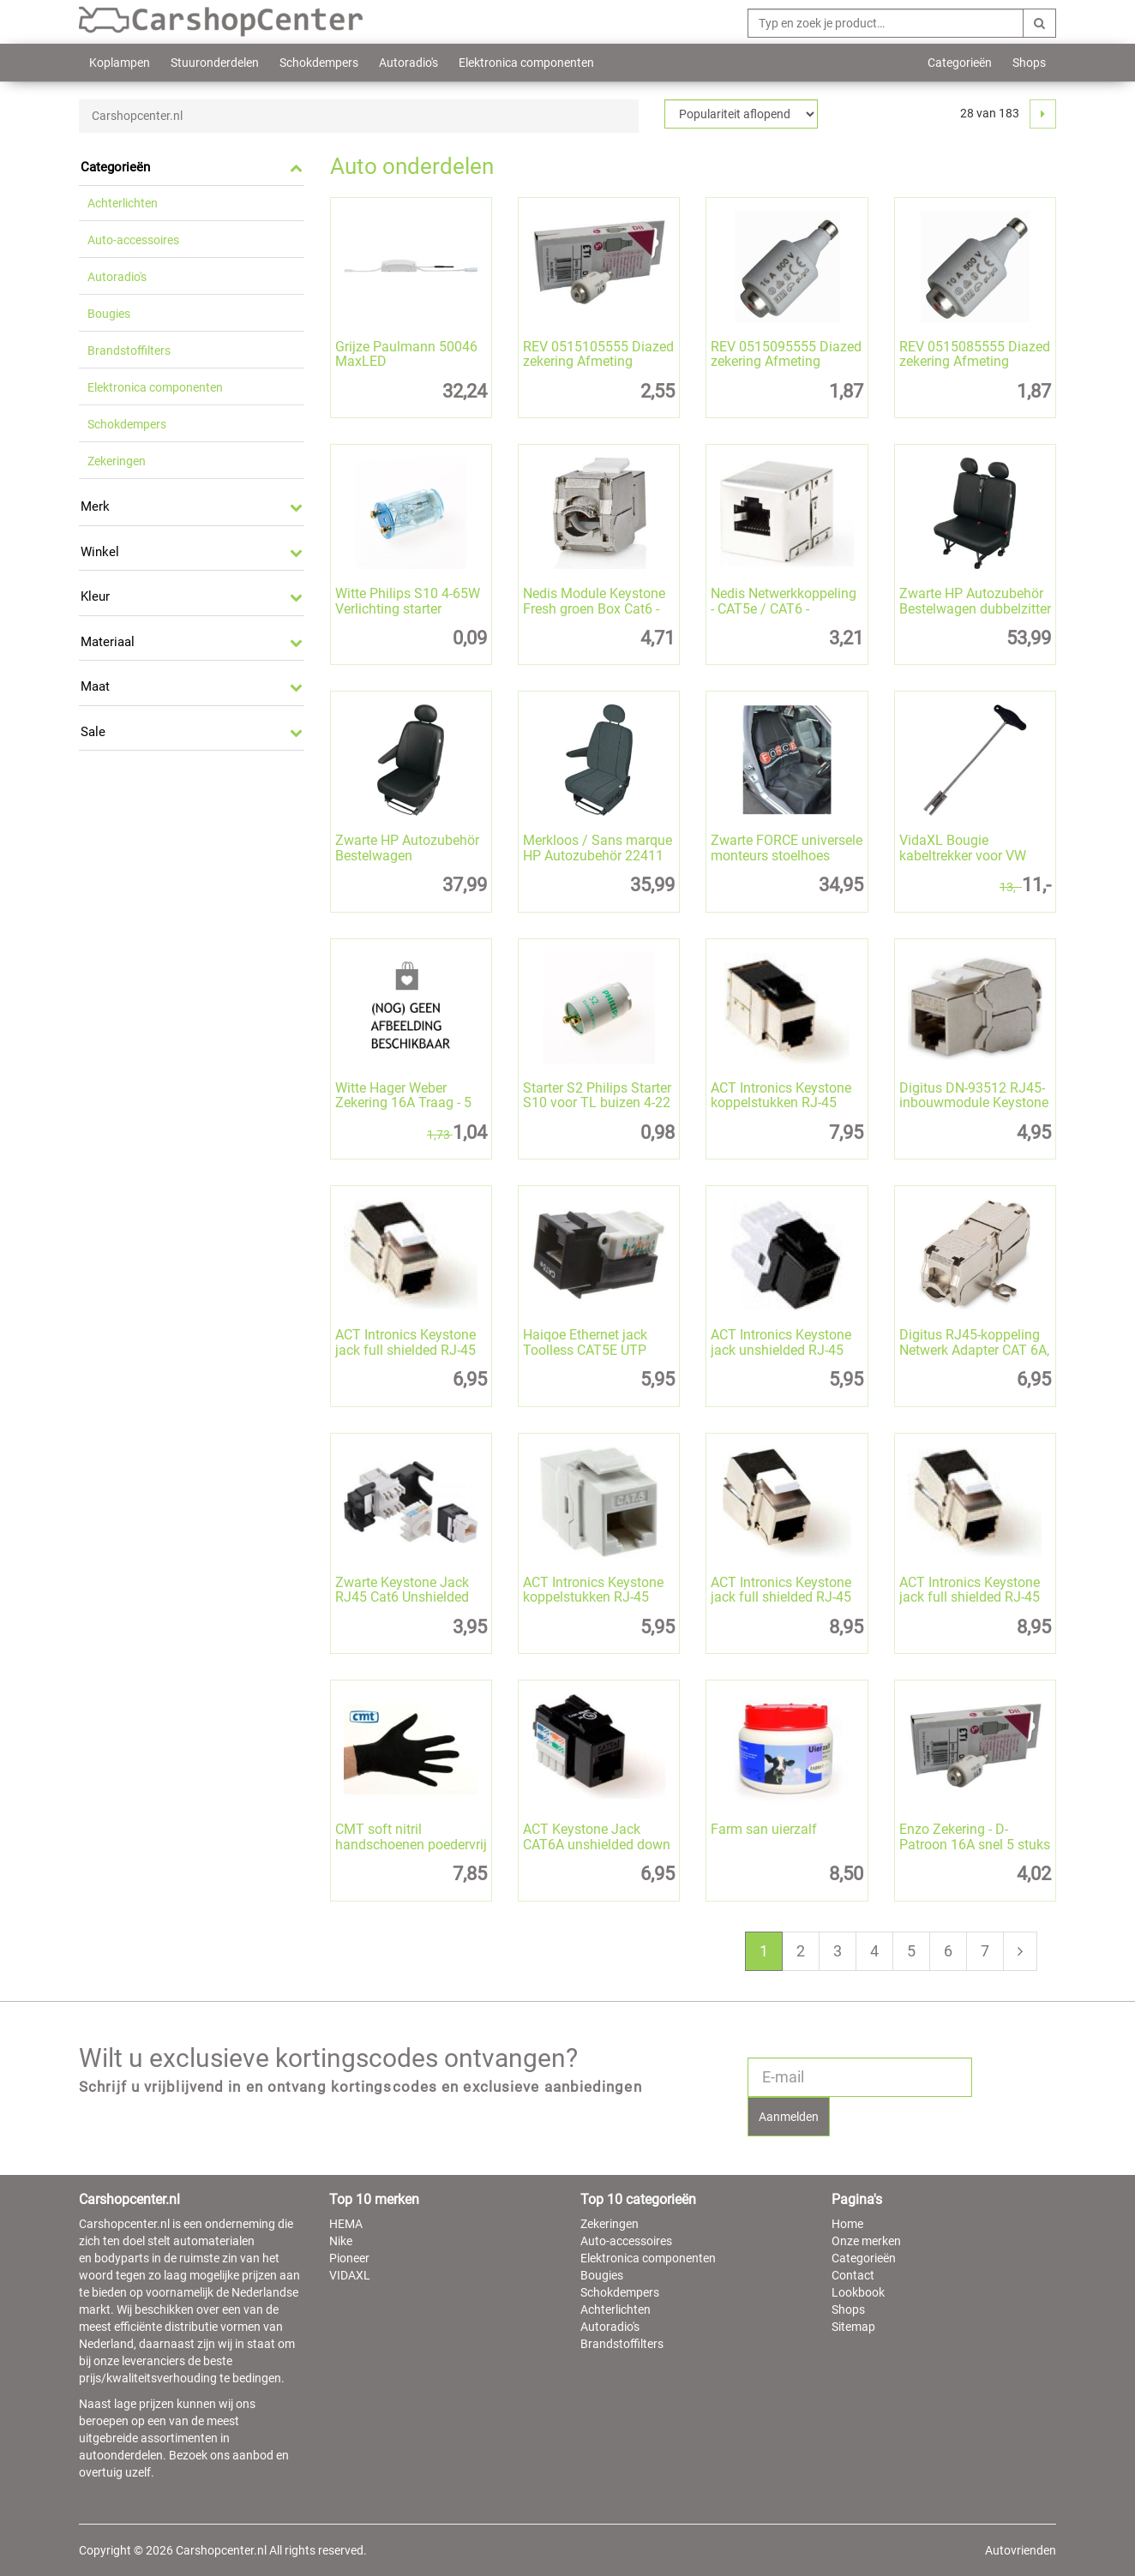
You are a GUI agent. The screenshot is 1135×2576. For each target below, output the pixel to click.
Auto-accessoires (133, 240)
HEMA (346, 2224)
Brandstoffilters (129, 350)
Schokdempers (318, 62)
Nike (340, 2241)
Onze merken (866, 2241)
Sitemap (853, 2326)
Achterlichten (122, 203)
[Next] (1043, 114)
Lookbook (858, 2292)
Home (847, 2224)
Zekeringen (116, 461)
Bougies (108, 314)
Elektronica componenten (526, 62)
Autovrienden (1020, 2550)
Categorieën (960, 62)
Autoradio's (408, 62)
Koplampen (119, 62)
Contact (853, 2275)
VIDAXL (349, 2275)
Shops (1029, 62)
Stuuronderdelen (215, 62)
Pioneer (349, 2258)
